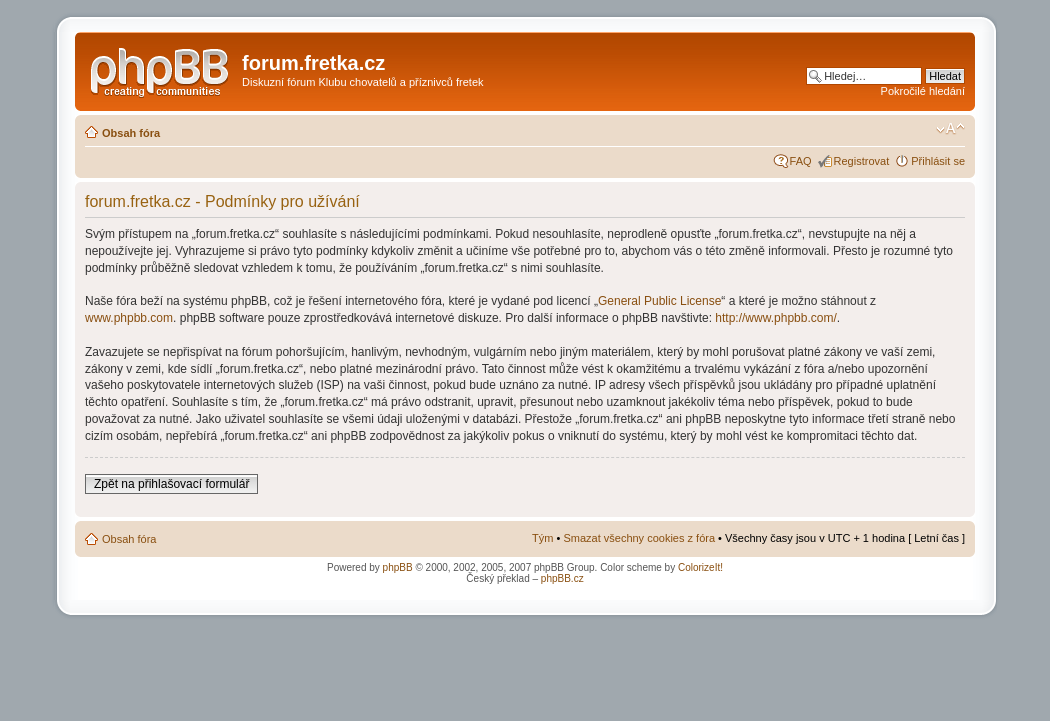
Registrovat (862, 161)
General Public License (659, 301)
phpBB (398, 567)
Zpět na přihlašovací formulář (171, 484)
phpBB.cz (562, 578)
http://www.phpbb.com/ (775, 318)
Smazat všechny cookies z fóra (639, 538)
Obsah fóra (131, 133)
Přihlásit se (938, 161)
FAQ (801, 161)
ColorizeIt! (700, 567)
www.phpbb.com (129, 318)
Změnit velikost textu (950, 129)
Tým (542, 538)
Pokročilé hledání (923, 91)
